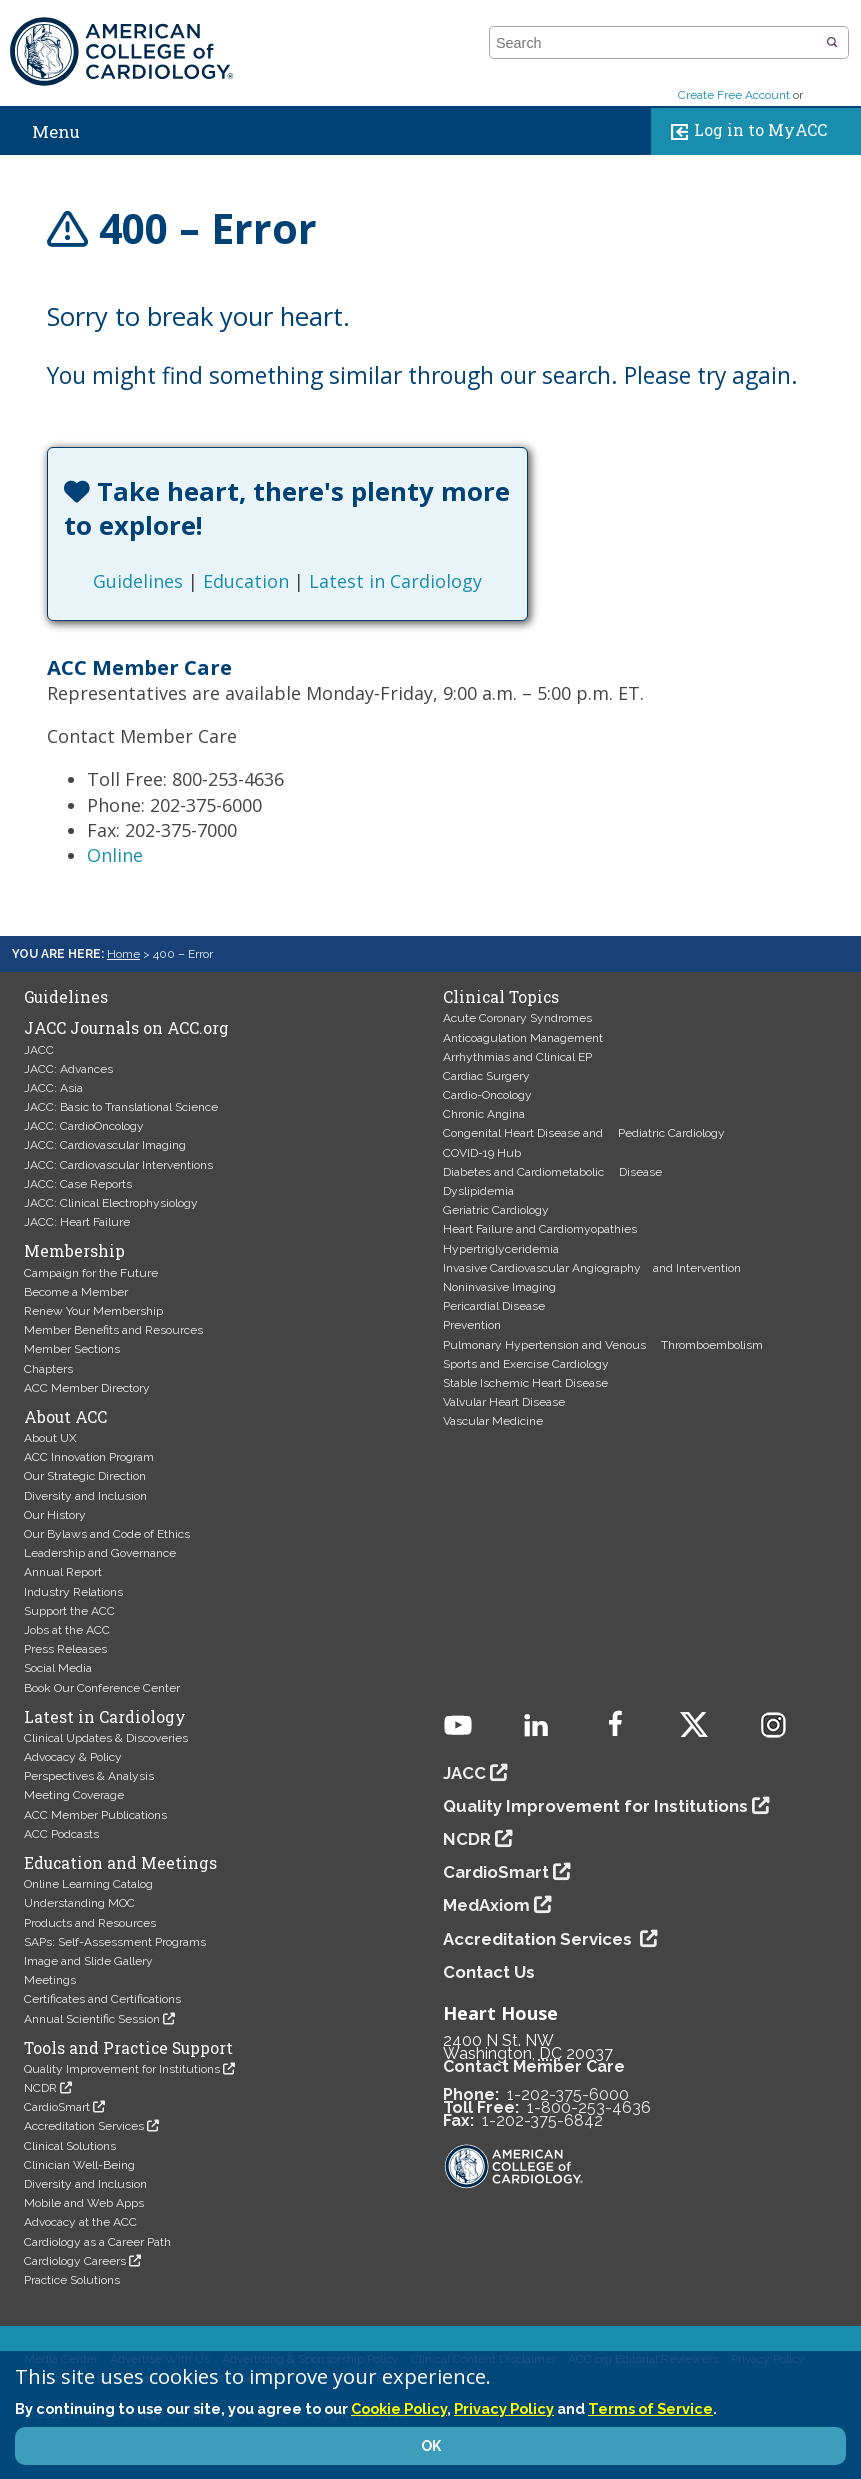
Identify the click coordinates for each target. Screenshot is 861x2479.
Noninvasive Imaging (499, 1287)
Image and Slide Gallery (88, 1961)
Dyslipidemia (478, 1191)
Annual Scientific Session (92, 2019)
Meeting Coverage (74, 1795)
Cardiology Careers (75, 2261)
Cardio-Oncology (487, 1095)
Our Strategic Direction (85, 1476)
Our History (55, 1515)
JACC (39, 1050)
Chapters (48, 1369)
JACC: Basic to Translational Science (121, 1107)
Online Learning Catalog (88, 1884)
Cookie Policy (399, 2408)
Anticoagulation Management (523, 1038)
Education (246, 581)
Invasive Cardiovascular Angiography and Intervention (592, 1268)
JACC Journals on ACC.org (126, 1028)
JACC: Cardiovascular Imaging (105, 1145)
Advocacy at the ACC (80, 2222)
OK (431, 2446)
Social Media (58, 1668)
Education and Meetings (120, 1863)
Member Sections (72, 1349)
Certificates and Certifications (102, 1999)
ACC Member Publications (95, 1815)
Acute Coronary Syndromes (517, 1018)
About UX (50, 1438)
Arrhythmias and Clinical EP (517, 1057)
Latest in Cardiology (395, 581)
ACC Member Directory (87, 1388)
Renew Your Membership (93, 1311)
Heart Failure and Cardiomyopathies (540, 1229)
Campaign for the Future (91, 1273)
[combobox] (656, 43)
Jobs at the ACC (67, 1630)
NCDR (40, 2088)
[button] (832, 43)
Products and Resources (90, 1923)
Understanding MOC (79, 1903)
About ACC (65, 1417)
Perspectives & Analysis (89, 1776)
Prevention (472, 1325)
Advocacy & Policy (73, 1757)
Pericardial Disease (494, 1306)
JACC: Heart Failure (77, 1222)
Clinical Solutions (70, 2146)
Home (123, 954)
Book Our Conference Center (102, 1688)
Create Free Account (734, 95)
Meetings (50, 1980)
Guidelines (138, 581)
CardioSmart (57, 2107)
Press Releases (65, 1649)
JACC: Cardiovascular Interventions (118, 1165)
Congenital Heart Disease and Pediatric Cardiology (584, 1133)
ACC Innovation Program (89, 1457)
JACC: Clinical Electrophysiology (111, 1203)
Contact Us (489, 1972)
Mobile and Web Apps (84, 2203)
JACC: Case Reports (78, 1184)
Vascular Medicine (493, 1421)
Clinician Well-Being (79, 2165)
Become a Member (76, 1292)
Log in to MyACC (744, 131)
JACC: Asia (53, 1088)
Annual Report (63, 1572)
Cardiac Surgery (486, 1076)
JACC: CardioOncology (84, 1126)
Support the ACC (69, 1611)
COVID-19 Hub (482, 1153)
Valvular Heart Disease (504, 1402)
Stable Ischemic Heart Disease (525, 1383)
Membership (74, 1251)
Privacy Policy (504, 2408)
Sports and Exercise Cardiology (526, 1364)
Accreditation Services (84, 2126)
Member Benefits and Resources (113, 1330)
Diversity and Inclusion (85, 1496)
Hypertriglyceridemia (501, 1249)
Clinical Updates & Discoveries (106, 1738)
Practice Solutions (72, 2280)
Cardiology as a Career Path (97, 2242)
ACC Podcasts (61, 1834)
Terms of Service (650, 2408)
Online (115, 855)
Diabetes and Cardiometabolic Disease (552, 1172)
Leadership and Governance (100, 1553)
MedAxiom (486, 1905)
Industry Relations (73, 1592)
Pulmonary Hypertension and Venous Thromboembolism (603, 1345)
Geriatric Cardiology (496, 1210)
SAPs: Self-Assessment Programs (115, 1942)
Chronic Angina (484, 1114)
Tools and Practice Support (128, 2048)
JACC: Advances (68, 1069)
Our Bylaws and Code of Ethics (107, 1534)
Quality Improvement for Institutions (122, 2069)
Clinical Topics (501, 997)
